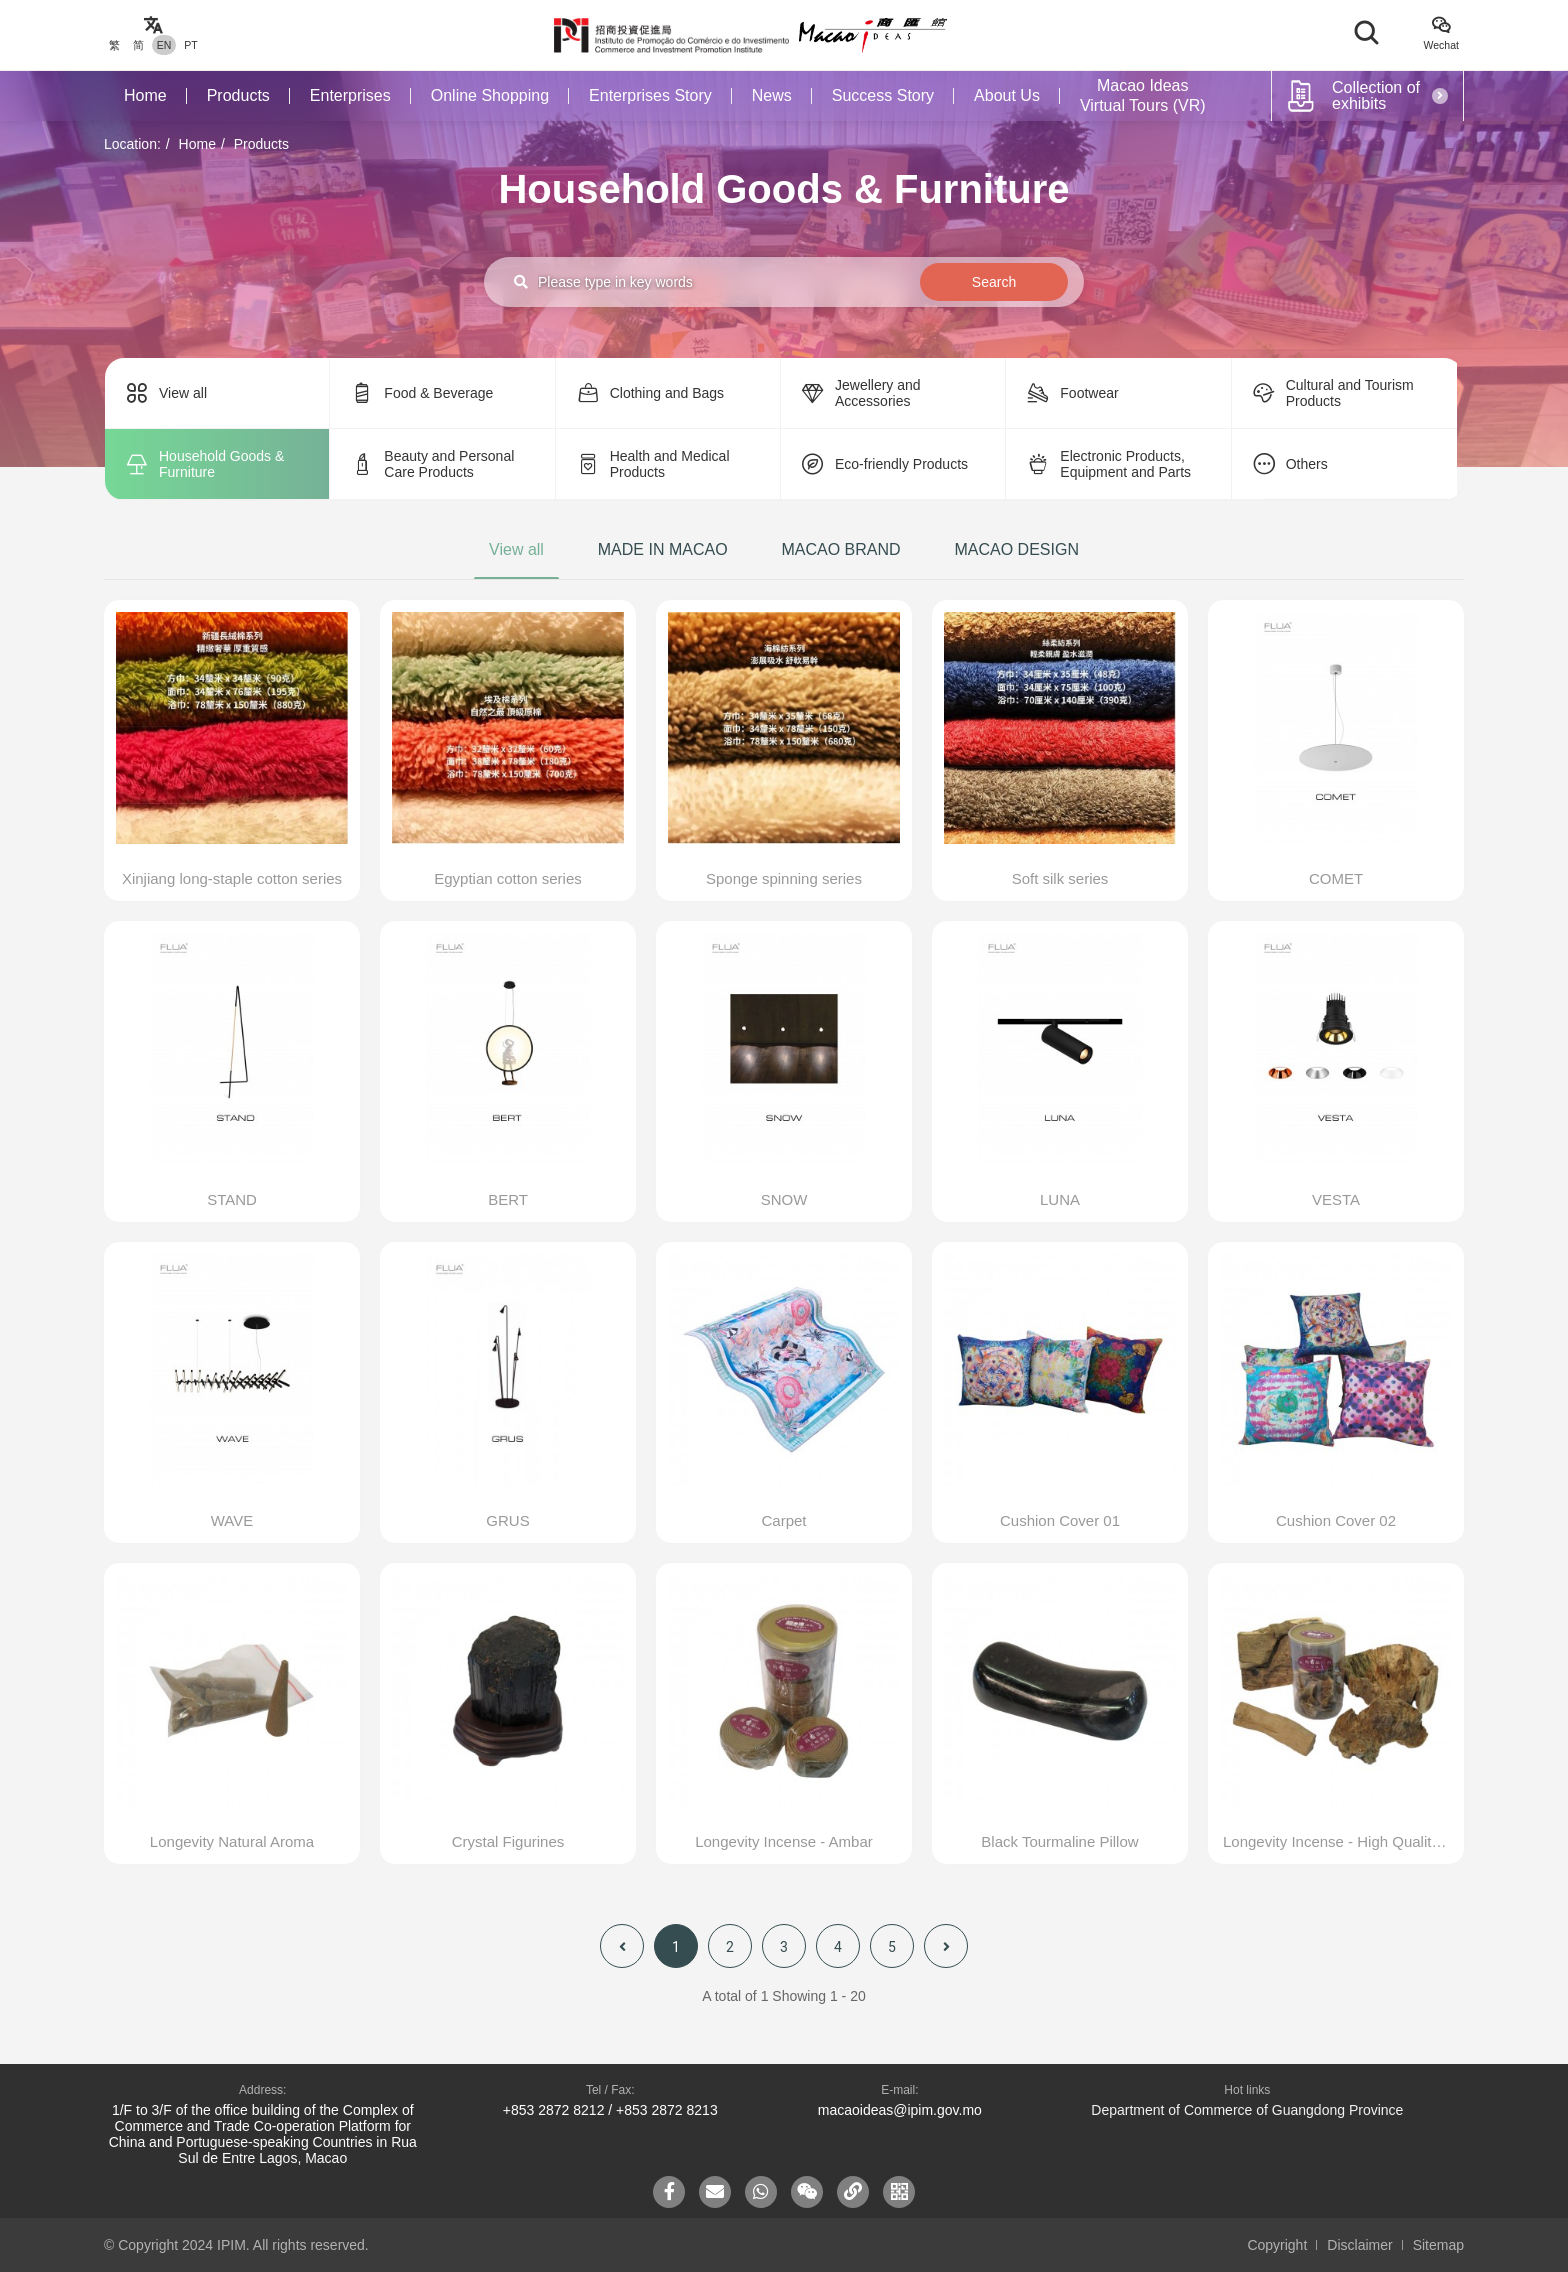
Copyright (1277, 2245)
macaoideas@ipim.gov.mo (900, 2110)
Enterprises (350, 95)
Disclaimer (1359, 2245)
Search (994, 282)
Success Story (883, 95)
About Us (1007, 95)
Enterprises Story (650, 95)
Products (238, 95)
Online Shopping (490, 95)
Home (145, 95)
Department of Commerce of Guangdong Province (1247, 2110)
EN (164, 45)
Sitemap (1438, 2245)
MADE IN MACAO (663, 549)
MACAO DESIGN (1016, 549)
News (772, 95)
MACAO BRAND (840, 549)
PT (190, 45)
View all (516, 549)
